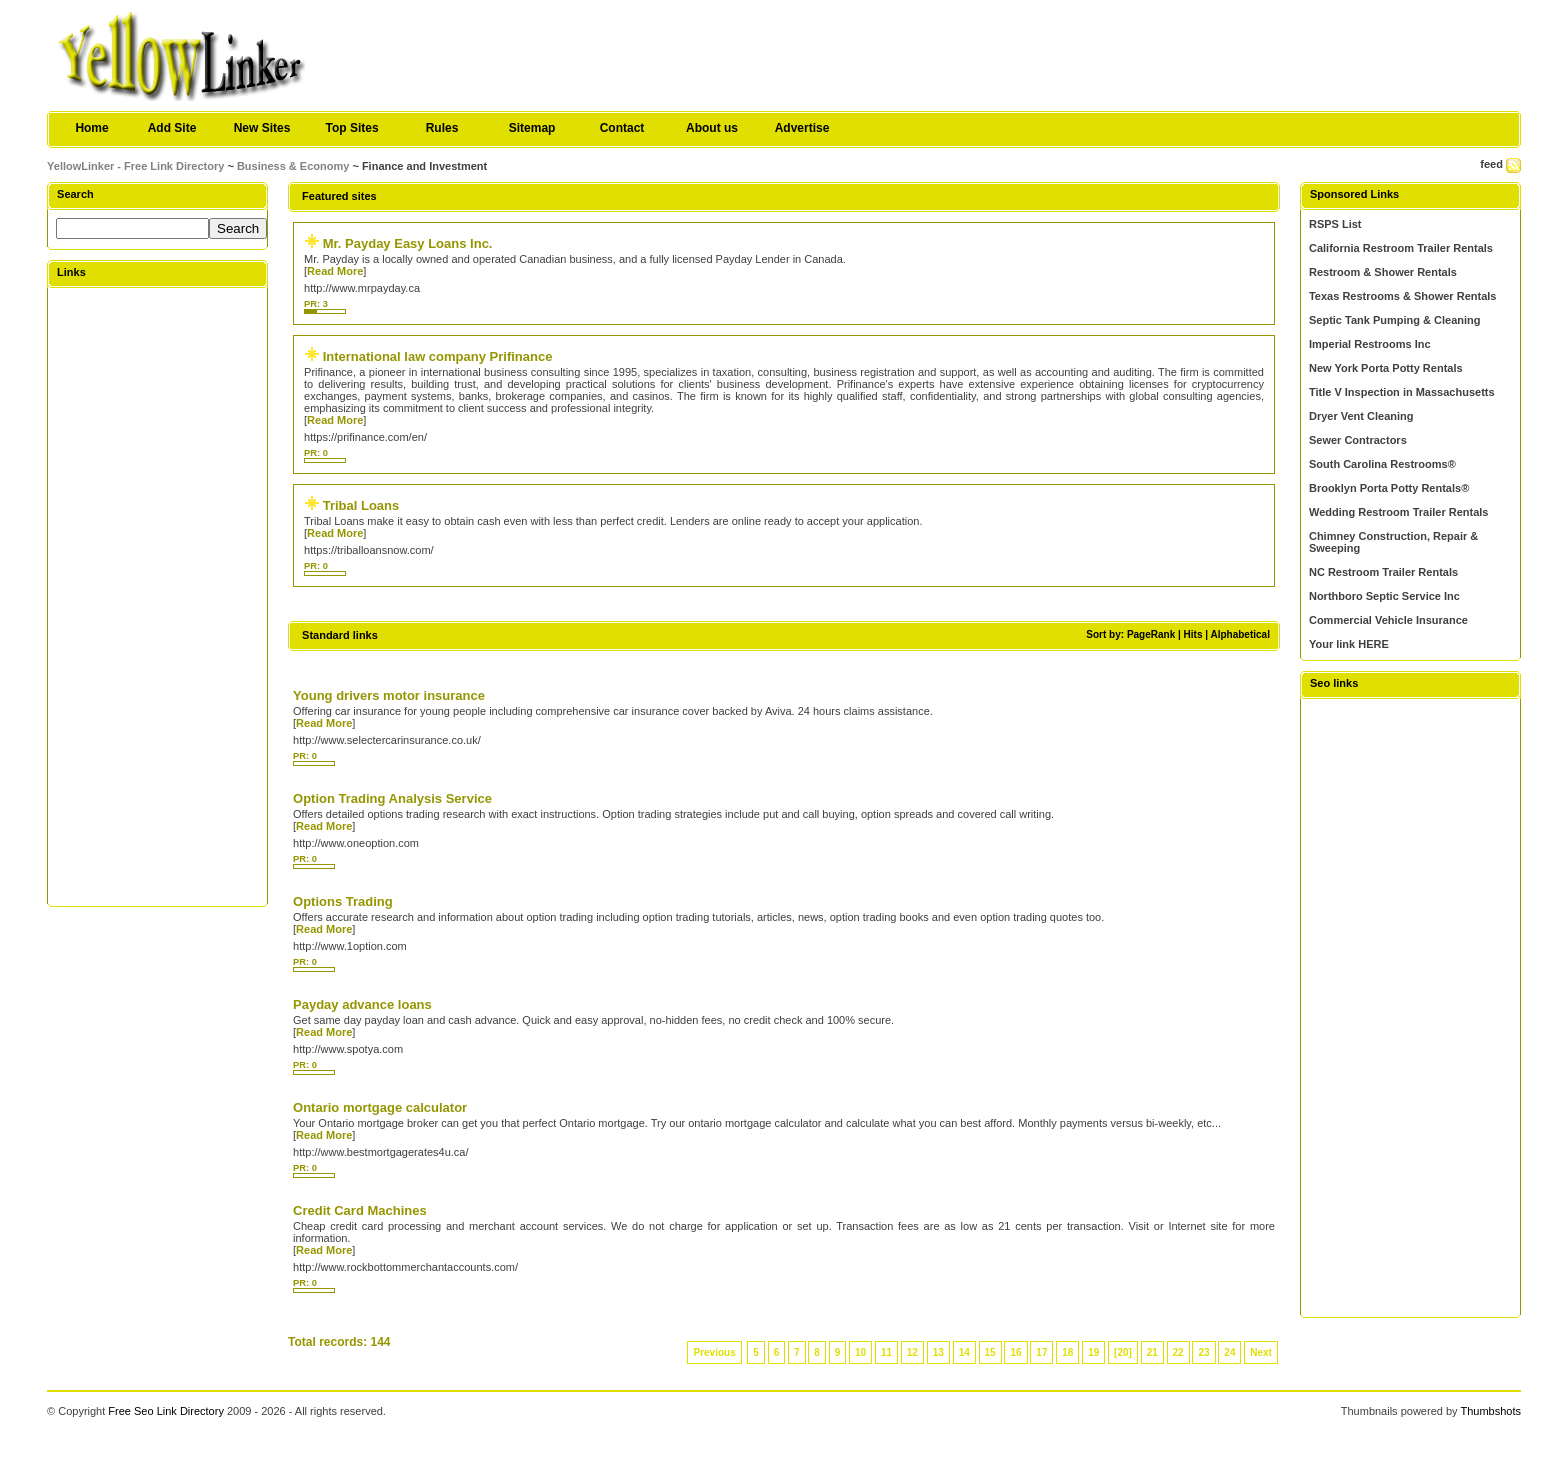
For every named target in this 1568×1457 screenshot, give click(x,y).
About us (712, 128)
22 (1178, 1352)
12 (912, 1352)
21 (1152, 1352)
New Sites (262, 128)
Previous (714, 1352)
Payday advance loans (362, 1004)
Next (1261, 1352)
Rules (442, 128)
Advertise (802, 128)
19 (1093, 1352)
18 (1067, 1352)
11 (886, 1352)
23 (1203, 1352)
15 (990, 1352)
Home (91, 128)
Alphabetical (1239, 634)
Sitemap (532, 128)
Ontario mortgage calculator (380, 1107)
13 (938, 1352)
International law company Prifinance (438, 356)
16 (1015, 1352)
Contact (622, 128)
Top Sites (351, 128)
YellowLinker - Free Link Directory (135, 166)
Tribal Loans (361, 505)
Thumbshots (1490, 1411)
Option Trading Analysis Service (392, 798)
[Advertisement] (158, 596)
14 (964, 1352)
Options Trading (343, 901)
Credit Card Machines (360, 1210)
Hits (1193, 634)
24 (1229, 1352)
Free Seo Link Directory (166, 1411)
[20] (1123, 1352)
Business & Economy (293, 166)
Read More (335, 271)
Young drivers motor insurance (389, 695)
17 (1041, 1352)
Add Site (172, 128)
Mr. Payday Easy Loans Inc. (408, 243)
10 (860, 1352)
